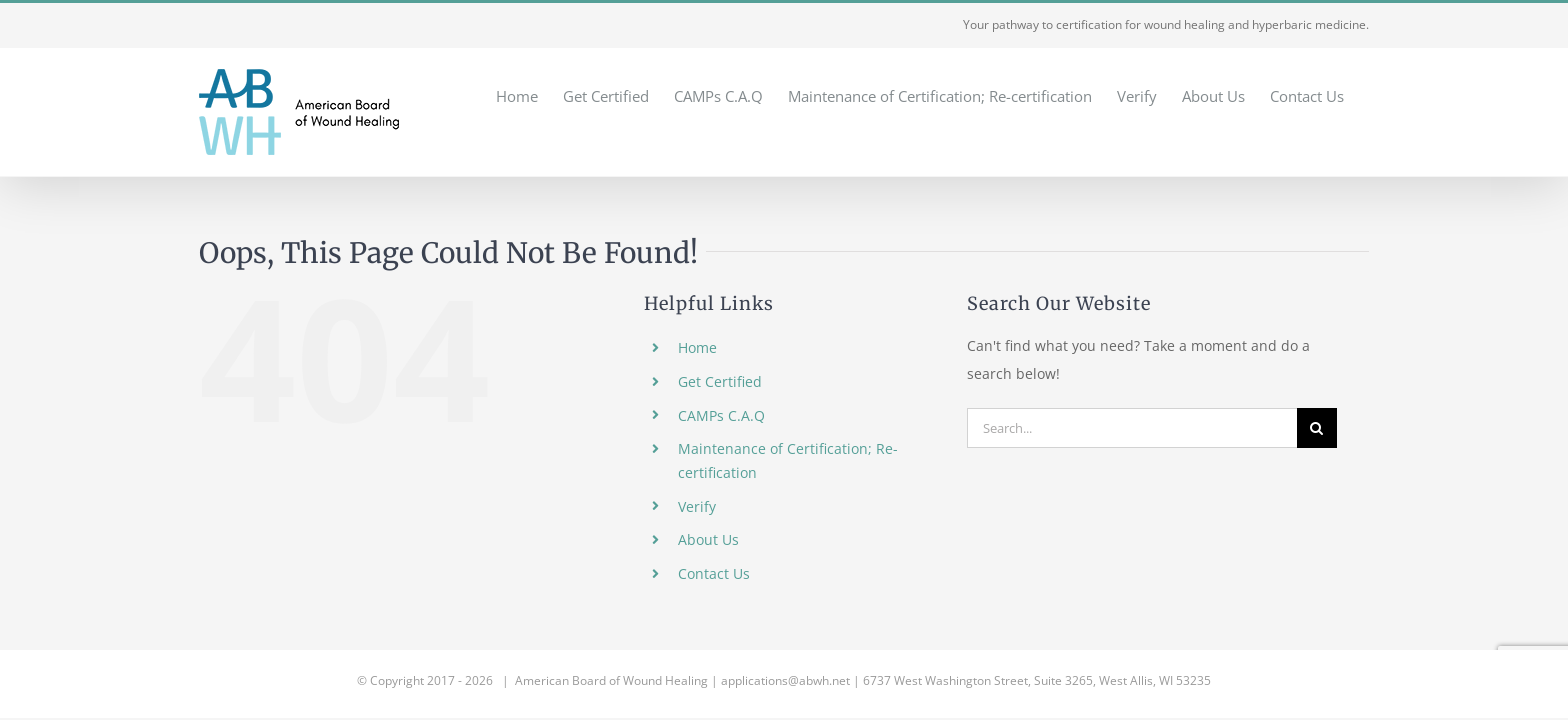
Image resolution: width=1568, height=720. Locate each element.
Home (697, 347)
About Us (708, 539)
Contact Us (714, 573)
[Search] (1317, 428)
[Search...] (1132, 428)
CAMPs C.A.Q (721, 415)
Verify (697, 506)
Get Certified (720, 381)
